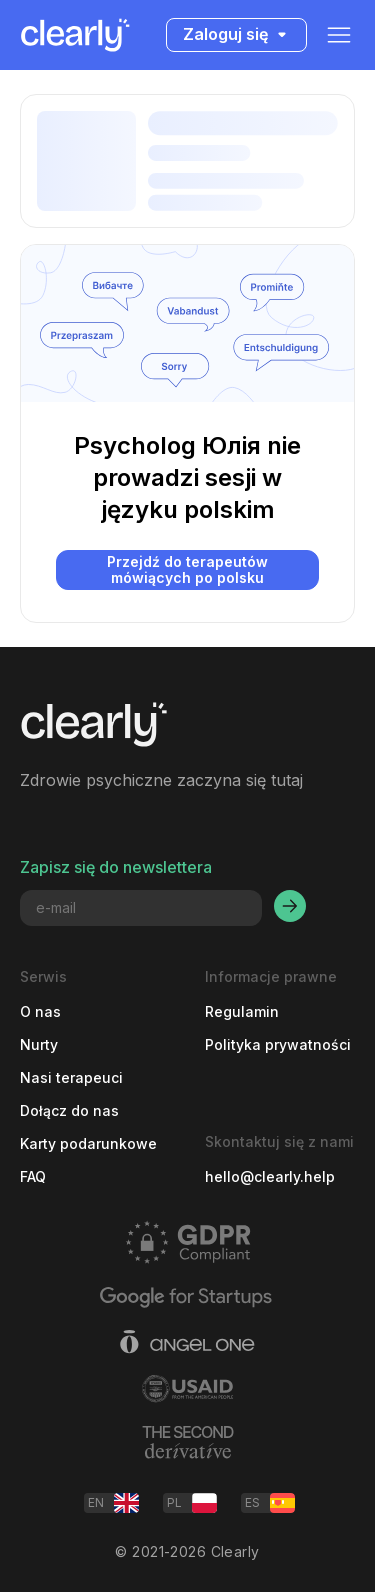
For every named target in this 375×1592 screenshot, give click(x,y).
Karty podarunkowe (88, 1143)
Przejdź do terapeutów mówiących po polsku (187, 569)
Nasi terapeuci (71, 1077)
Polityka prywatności (278, 1044)
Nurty (39, 1044)
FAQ (33, 1176)
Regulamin (242, 1011)
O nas (40, 1011)
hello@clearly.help (270, 1176)
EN (113, 1503)
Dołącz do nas (69, 1110)
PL (192, 1503)
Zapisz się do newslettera (116, 867)
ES (270, 1503)
